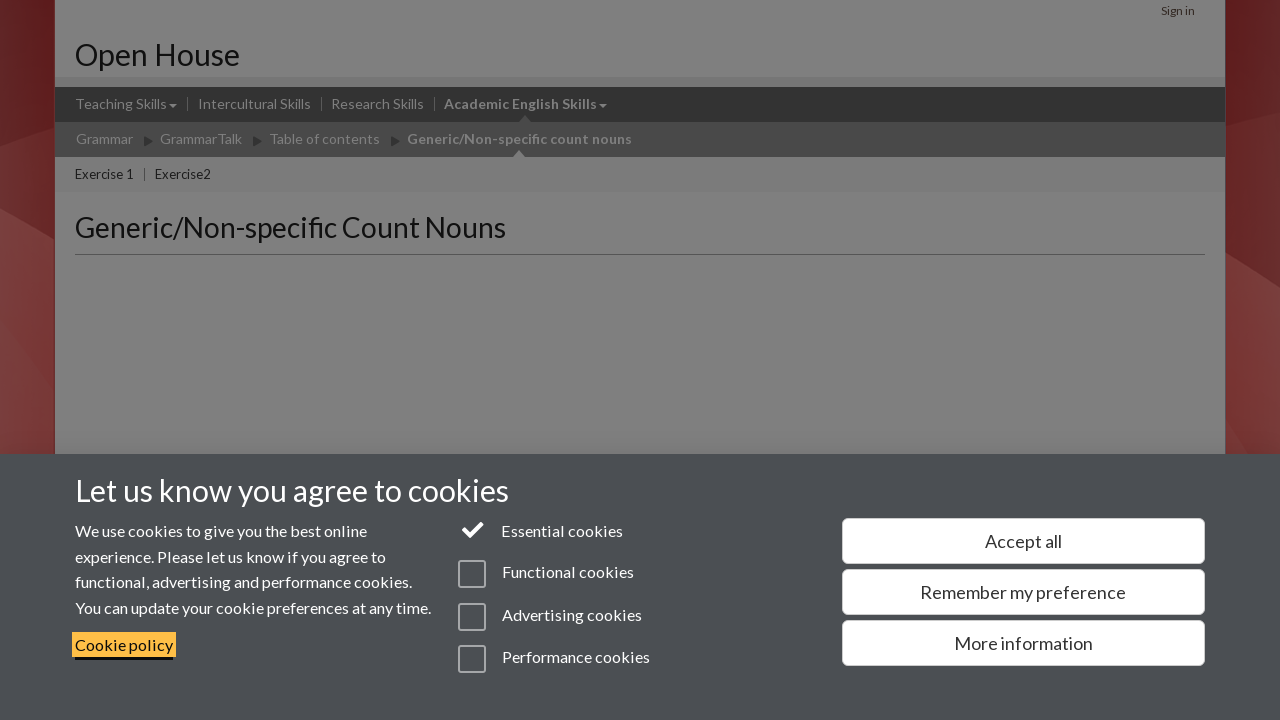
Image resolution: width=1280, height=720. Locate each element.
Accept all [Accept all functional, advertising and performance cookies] (1023, 541)
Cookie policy (124, 644)
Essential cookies (540, 529)
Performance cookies (553, 659)
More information (1023, 643)
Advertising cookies (549, 617)
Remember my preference (1023, 592)
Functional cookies (545, 574)
